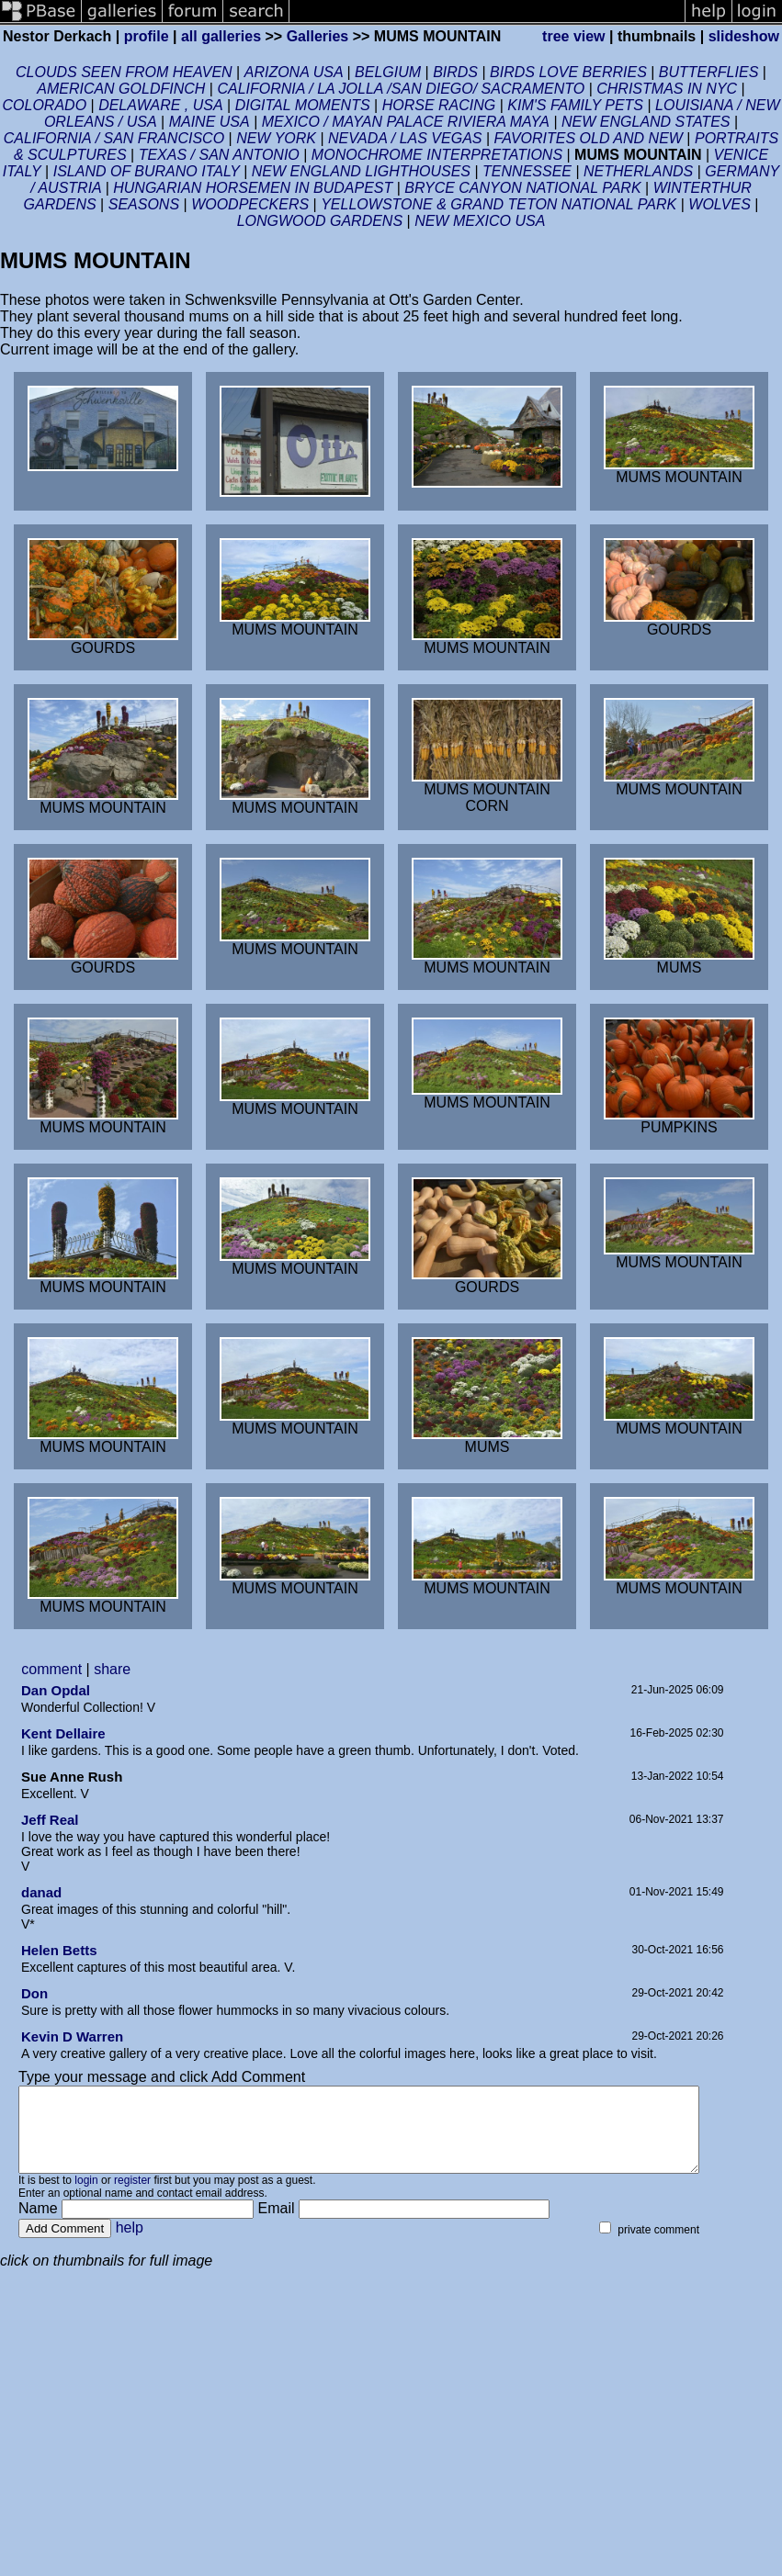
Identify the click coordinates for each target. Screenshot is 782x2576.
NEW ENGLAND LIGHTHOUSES (363, 171)
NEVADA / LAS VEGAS (405, 138)
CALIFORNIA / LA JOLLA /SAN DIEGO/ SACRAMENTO (400, 88)
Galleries (318, 36)
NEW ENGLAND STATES (647, 121)
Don (34, 1993)
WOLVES (719, 204)
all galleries (221, 36)
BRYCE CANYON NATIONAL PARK (522, 188)
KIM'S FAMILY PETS (575, 105)
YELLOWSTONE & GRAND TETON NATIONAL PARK (498, 204)
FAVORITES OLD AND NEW (588, 138)
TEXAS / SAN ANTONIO (219, 155)
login (85, 2196)
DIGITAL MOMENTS (302, 105)
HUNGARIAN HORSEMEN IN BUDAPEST (252, 188)
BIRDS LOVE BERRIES (568, 72)
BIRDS (455, 72)
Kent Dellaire (63, 1733)
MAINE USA (209, 121)
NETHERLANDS (638, 171)
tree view (573, 36)
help (129, 2244)
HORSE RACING (439, 105)
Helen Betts (59, 1950)
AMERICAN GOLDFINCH (123, 88)
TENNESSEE (527, 171)
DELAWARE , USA (160, 105)
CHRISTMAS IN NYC (666, 88)
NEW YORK (276, 138)
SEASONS (143, 204)
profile (146, 36)
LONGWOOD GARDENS (322, 221)
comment (51, 1669)
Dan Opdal (55, 1690)
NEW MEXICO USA (479, 221)
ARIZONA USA (295, 72)
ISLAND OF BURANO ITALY (148, 171)
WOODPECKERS (250, 204)
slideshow (743, 36)
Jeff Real (50, 1820)
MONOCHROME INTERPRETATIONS (437, 155)
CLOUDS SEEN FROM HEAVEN (124, 72)
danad (41, 1892)
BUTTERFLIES (708, 72)
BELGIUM (390, 72)
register (132, 2196)
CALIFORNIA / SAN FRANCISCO (114, 138)
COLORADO (45, 105)
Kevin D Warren (72, 2036)
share (112, 1669)
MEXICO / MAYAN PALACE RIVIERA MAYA (406, 121)
